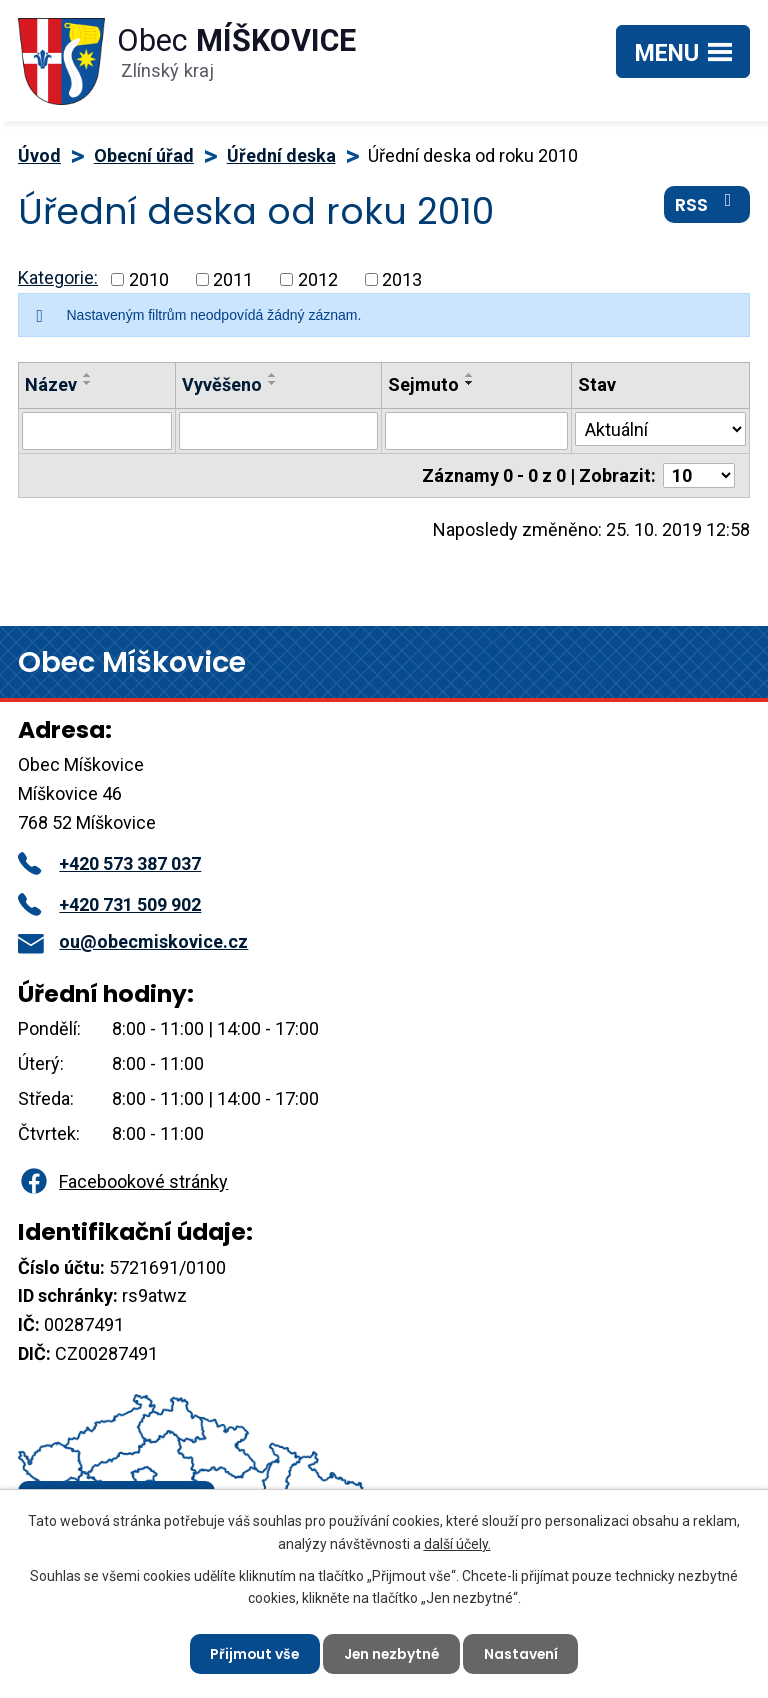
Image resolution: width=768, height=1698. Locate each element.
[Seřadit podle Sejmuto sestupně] (470, 383)
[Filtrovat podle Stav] (660, 429)
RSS (707, 205)
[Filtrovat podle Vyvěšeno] (278, 431)
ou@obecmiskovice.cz (133, 941)
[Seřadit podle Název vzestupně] (88, 375)
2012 (318, 279)
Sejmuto (423, 384)
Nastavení (523, 1653)
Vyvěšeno (222, 384)
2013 (402, 279)
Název (51, 384)
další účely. (457, 1543)
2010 (149, 279)
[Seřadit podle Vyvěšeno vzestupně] (273, 375)
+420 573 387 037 (109, 863)
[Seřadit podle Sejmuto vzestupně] (470, 375)
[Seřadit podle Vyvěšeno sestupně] (273, 383)
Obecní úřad (144, 155)
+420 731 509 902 (109, 904)
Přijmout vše (252, 1653)
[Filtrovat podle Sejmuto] (476, 431)
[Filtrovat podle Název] (97, 431)
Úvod (39, 155)
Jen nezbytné (392, 1653)
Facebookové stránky (123, 1181)
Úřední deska (281, 155)
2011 (233, 279)
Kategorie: (58, 277)
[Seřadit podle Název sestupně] (88, 383)
